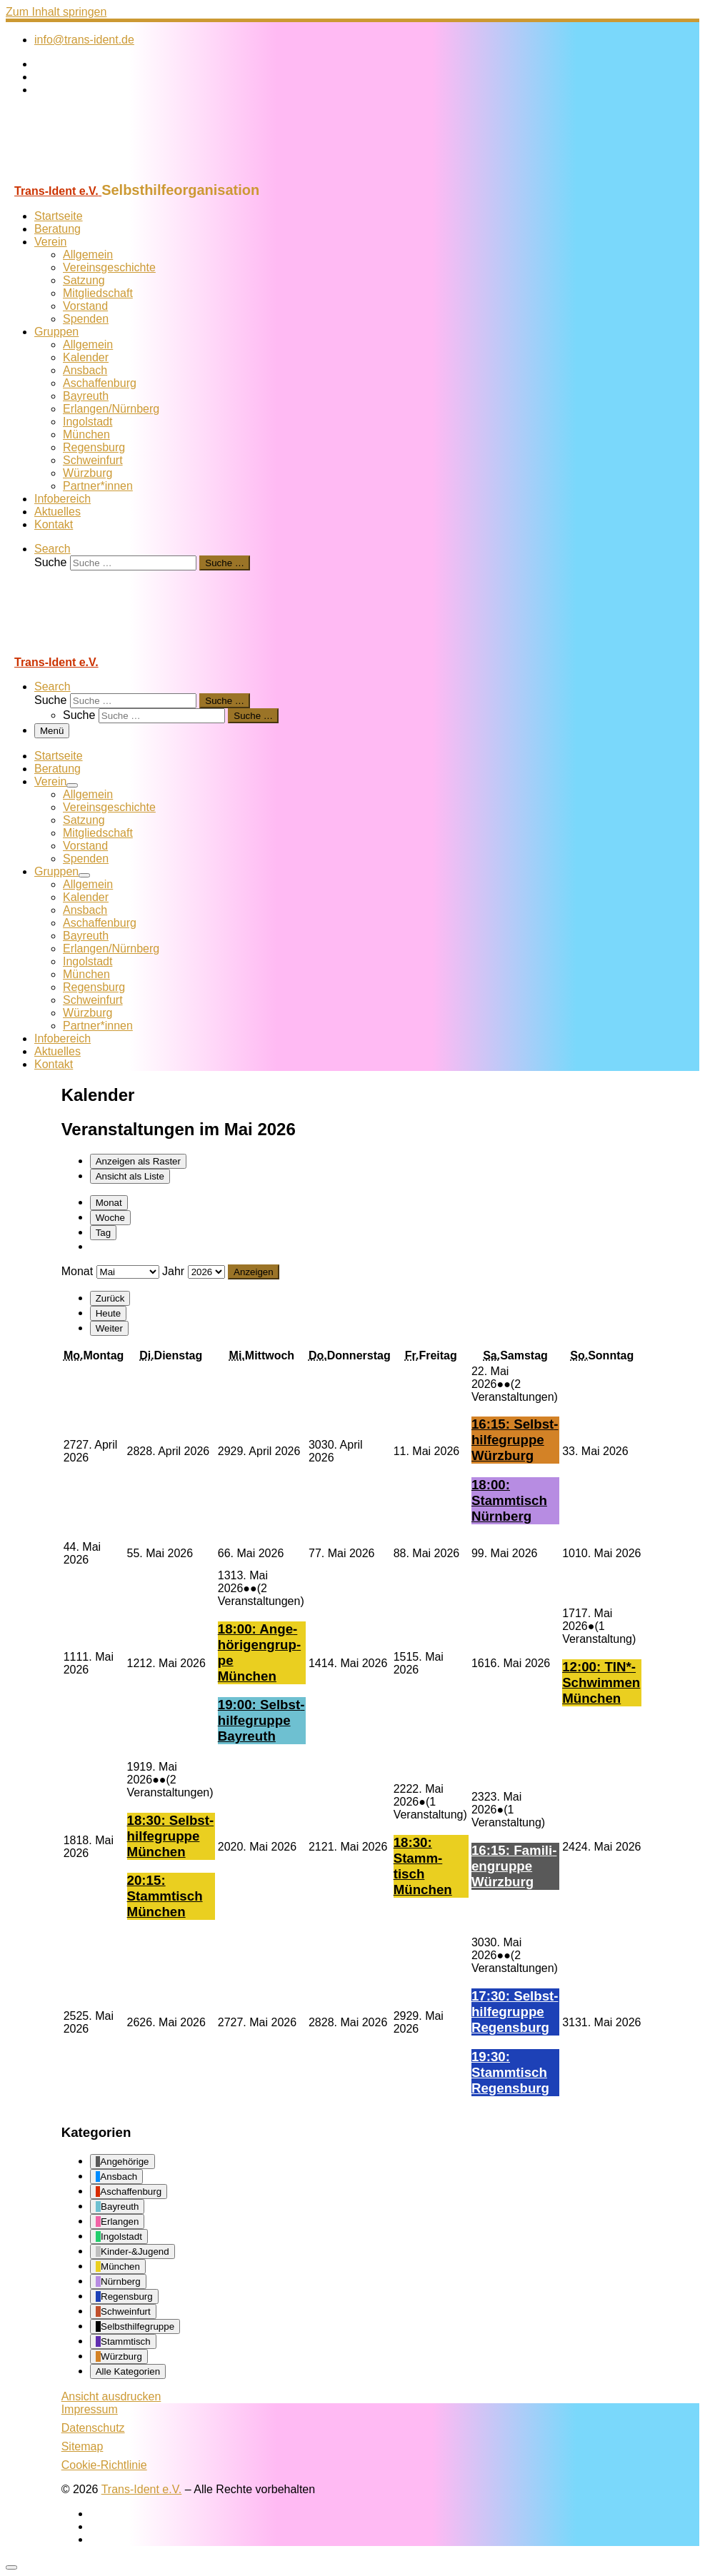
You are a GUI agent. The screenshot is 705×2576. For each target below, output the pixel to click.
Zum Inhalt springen (56, 12)
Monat (109, 1202)
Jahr (173, 1271)
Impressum (89, 2409)
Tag (103, 1232)
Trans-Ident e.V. (141, 2489)
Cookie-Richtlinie (104, 2465)
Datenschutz (93, 2428)
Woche (110, 1217)
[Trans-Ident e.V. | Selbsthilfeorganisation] (95, 175)
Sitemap (82, 2446)
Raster (138, 1161)
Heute (108, 1313)
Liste (130, 1176)
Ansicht (111, 2396)
